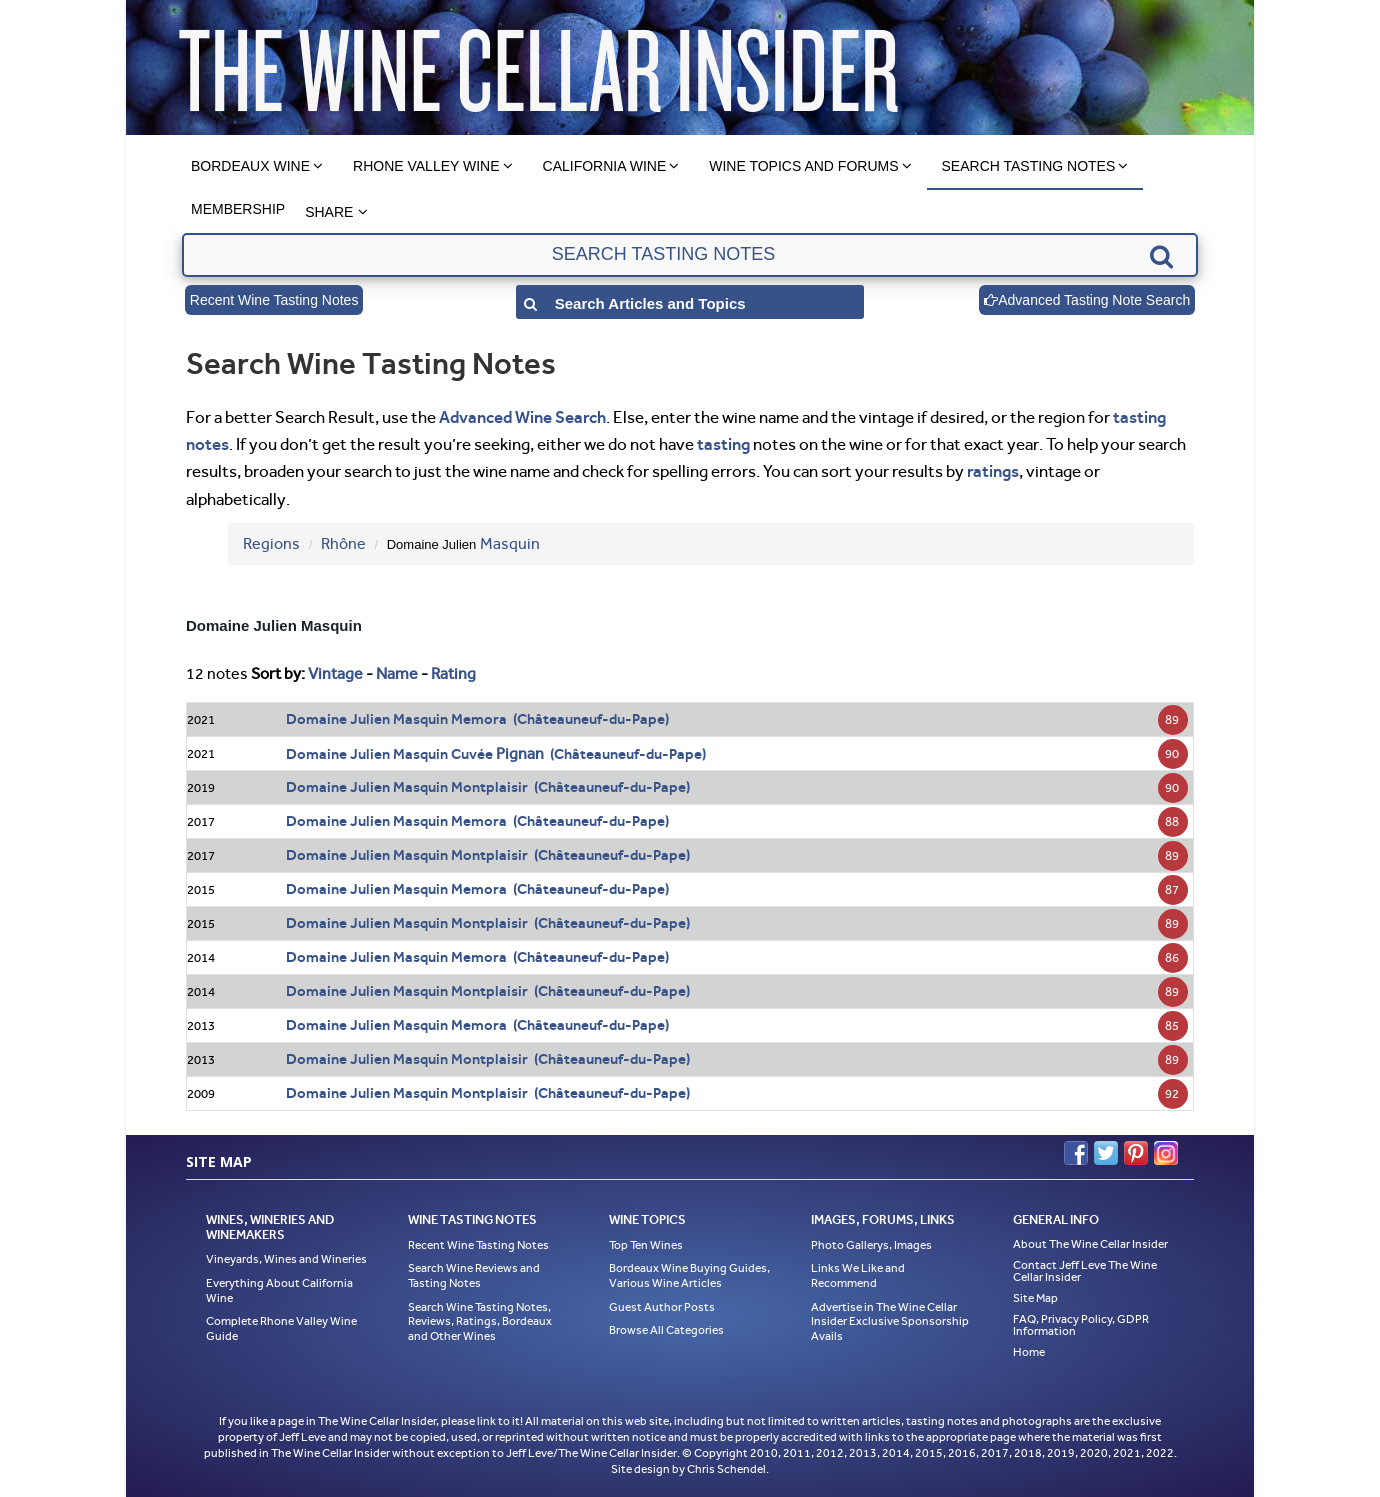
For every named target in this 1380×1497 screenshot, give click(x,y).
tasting (723, 444)
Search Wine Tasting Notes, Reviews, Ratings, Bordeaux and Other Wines (480, 1321)
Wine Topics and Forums (803, 166)
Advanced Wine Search (522, 417)
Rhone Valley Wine (426, 166)
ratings (993, 471)
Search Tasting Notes (1029, 166)
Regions (271, 543)
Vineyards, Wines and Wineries (286, 1259)
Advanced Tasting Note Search (1087, 300)
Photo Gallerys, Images (871, 1245)
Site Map (1035, 1298)
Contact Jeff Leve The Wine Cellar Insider (1085, 1271)
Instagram (1166, 1153)
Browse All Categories (666, 1330)
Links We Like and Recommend (858, 1275)
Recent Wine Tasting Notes (274, 300)
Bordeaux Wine (250, 166)
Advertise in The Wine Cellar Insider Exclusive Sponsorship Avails (890, 1321)
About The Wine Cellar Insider (1090, 1244)
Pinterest (1136, 1153)
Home (1029, 1352)
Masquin (510, 543)
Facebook (1076, 1153)
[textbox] (689, 255)
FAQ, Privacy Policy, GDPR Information (1081, 1325)
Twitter (1106, 1153)
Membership (238, 209)
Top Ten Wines (646, 1245)
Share (329, 212)
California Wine (605, 166)
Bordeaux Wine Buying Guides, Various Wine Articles (689, 1275)
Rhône (343, 543)
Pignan (520, 753)
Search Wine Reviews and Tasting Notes (474, 1275)
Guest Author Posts (662, 1307)
